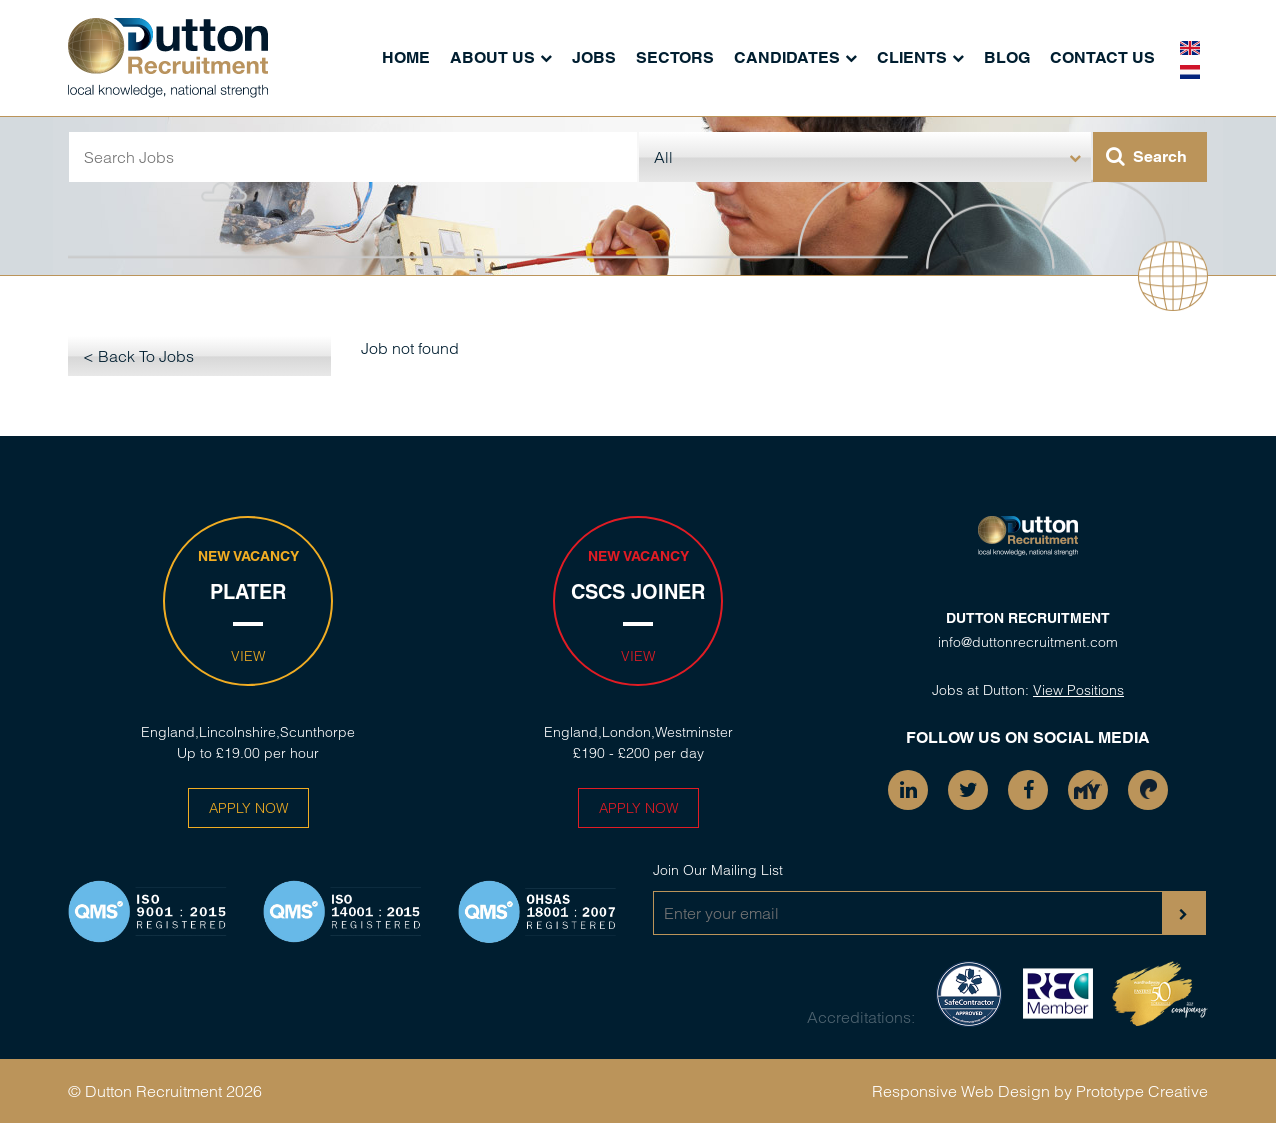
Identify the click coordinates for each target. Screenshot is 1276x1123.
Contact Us (1102, 57)
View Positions (1078, 690)
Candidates (787, 57)
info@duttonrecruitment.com (1028, 642)
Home (406, 57)
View (248, 656)
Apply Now (248, 808)
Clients (912, 57)
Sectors (675, 57)
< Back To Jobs (138, 356)
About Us (492, 57)
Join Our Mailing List (718, 870)
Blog (1007, 57)
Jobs (594, 57)
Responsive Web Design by (972, 1091)
